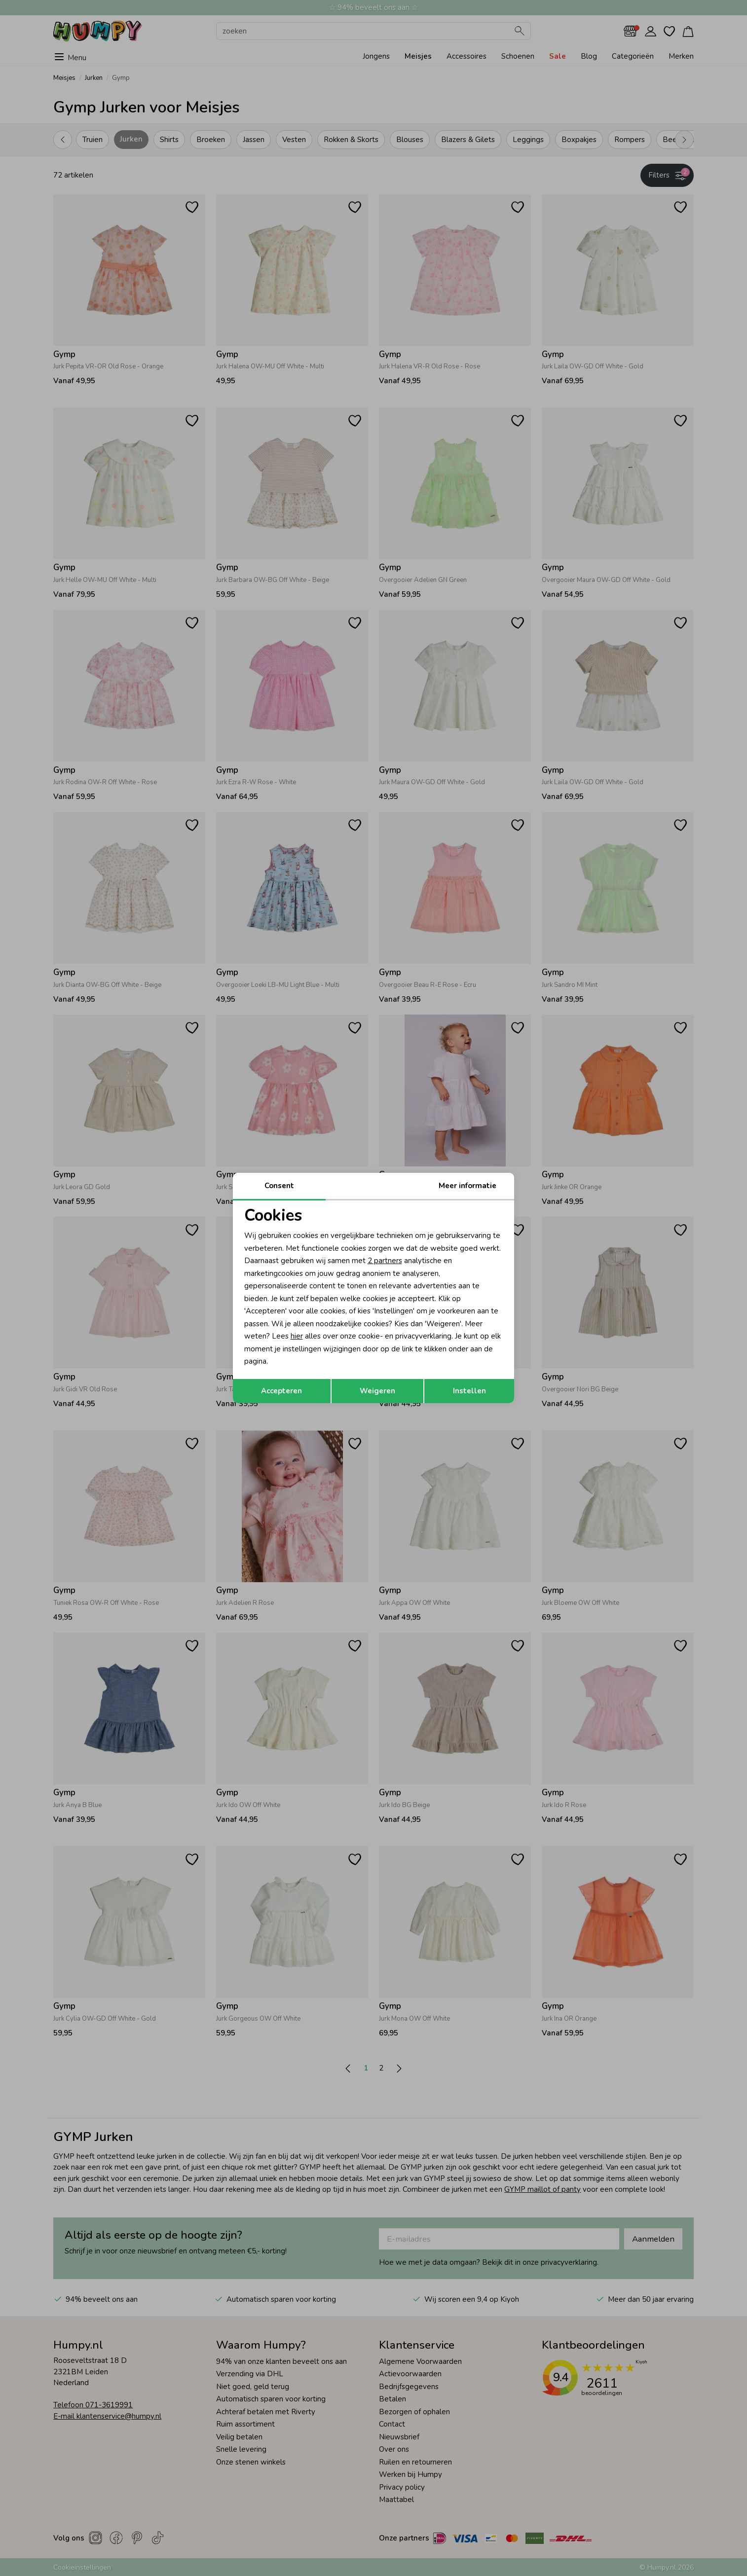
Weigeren (377, 1391)
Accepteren (281, 1391)
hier (297, 1336)
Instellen (469, 1391)
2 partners (385, 1261)
